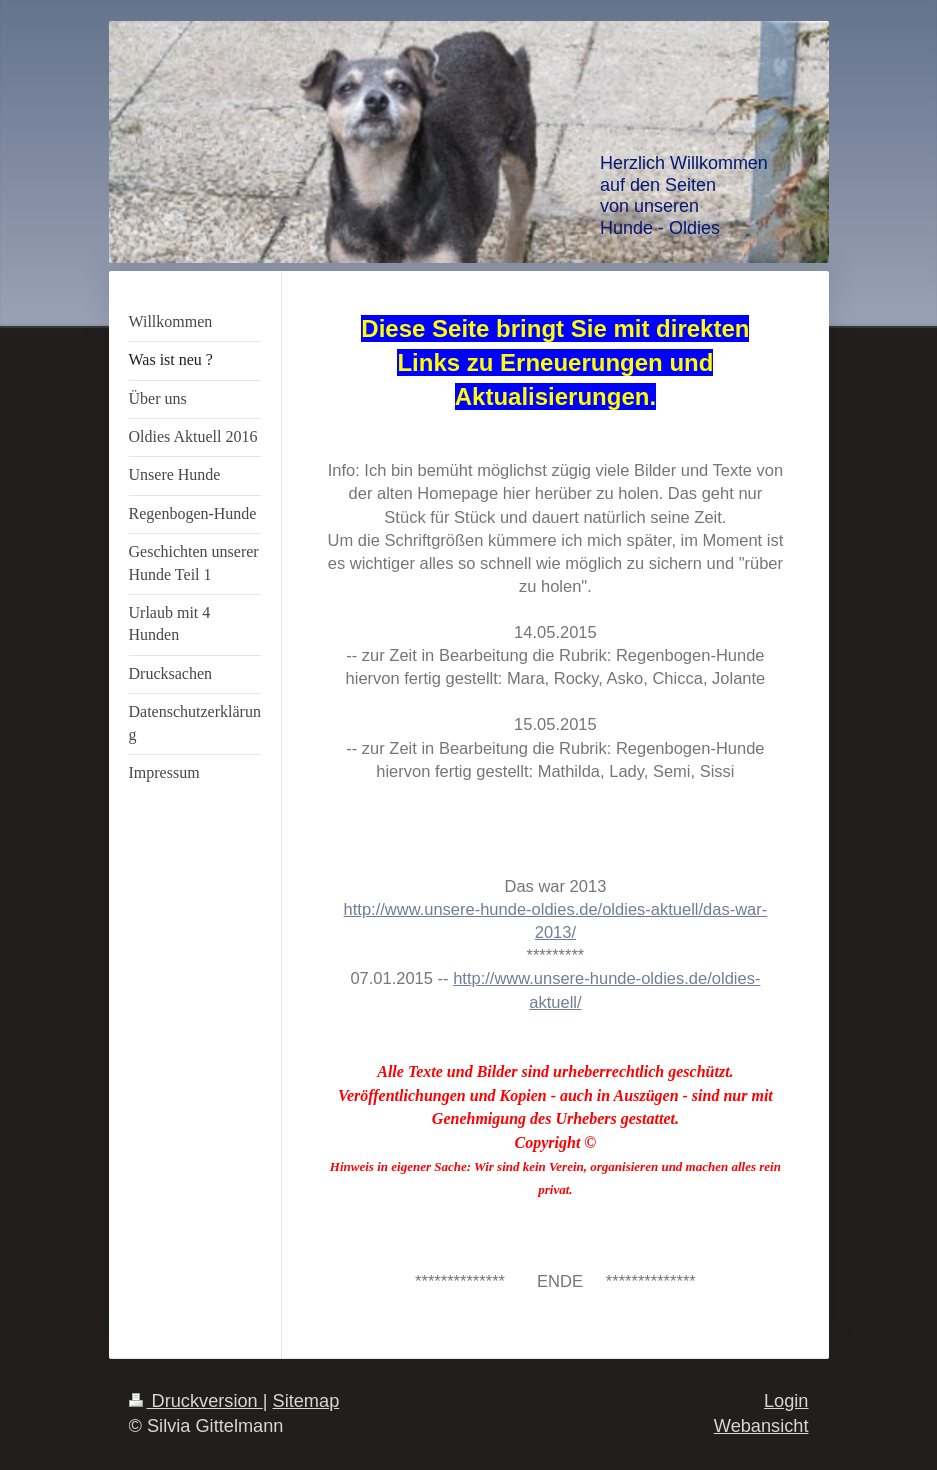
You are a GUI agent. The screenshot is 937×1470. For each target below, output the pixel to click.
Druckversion (196, 1401)
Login (786, 1401)
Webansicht (761, 1426)
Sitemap (306, 1401)
